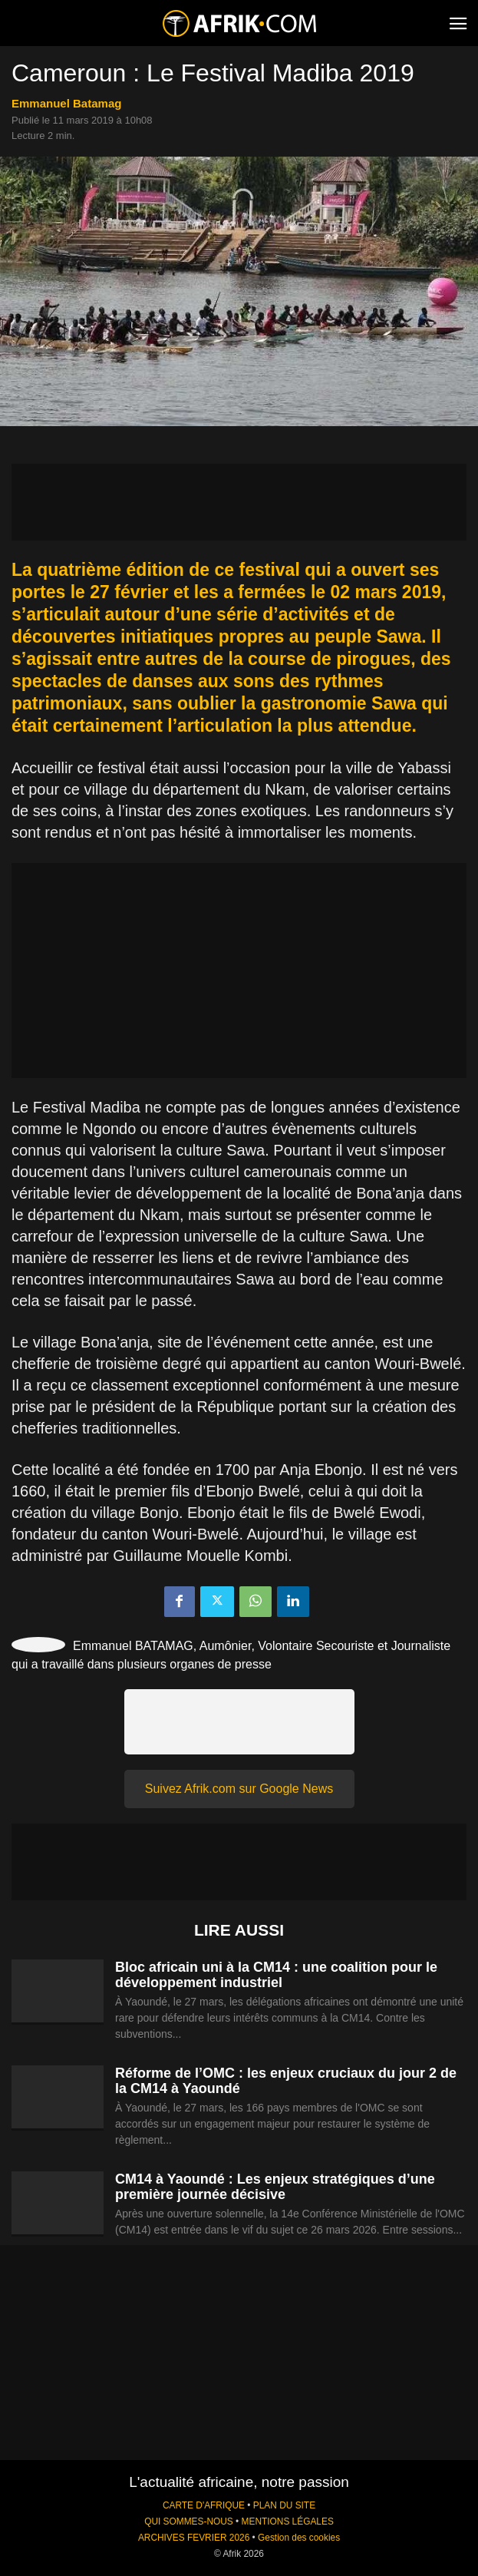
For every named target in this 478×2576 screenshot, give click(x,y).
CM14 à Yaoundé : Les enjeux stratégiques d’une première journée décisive (275, 2186)
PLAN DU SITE (284, 2505)
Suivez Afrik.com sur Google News (239, 1788)
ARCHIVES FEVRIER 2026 (193, 2537)
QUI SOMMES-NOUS (188, 2521)
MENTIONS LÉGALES (288, 2521)
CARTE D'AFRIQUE (204, 2505)
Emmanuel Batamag (66, 103)
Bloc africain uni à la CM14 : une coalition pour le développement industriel (276, 1974)
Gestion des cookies (299, 2537)
